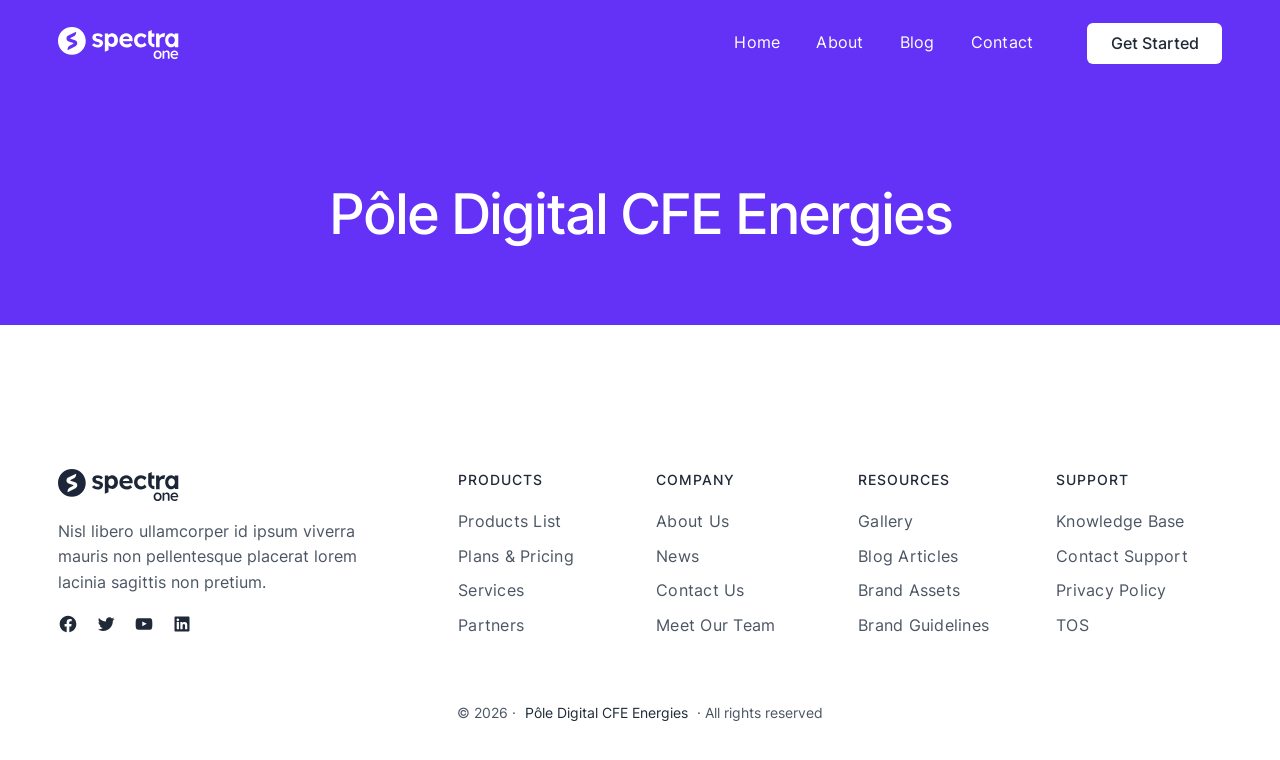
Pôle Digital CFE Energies (606, 712)
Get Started (1155, 43)
